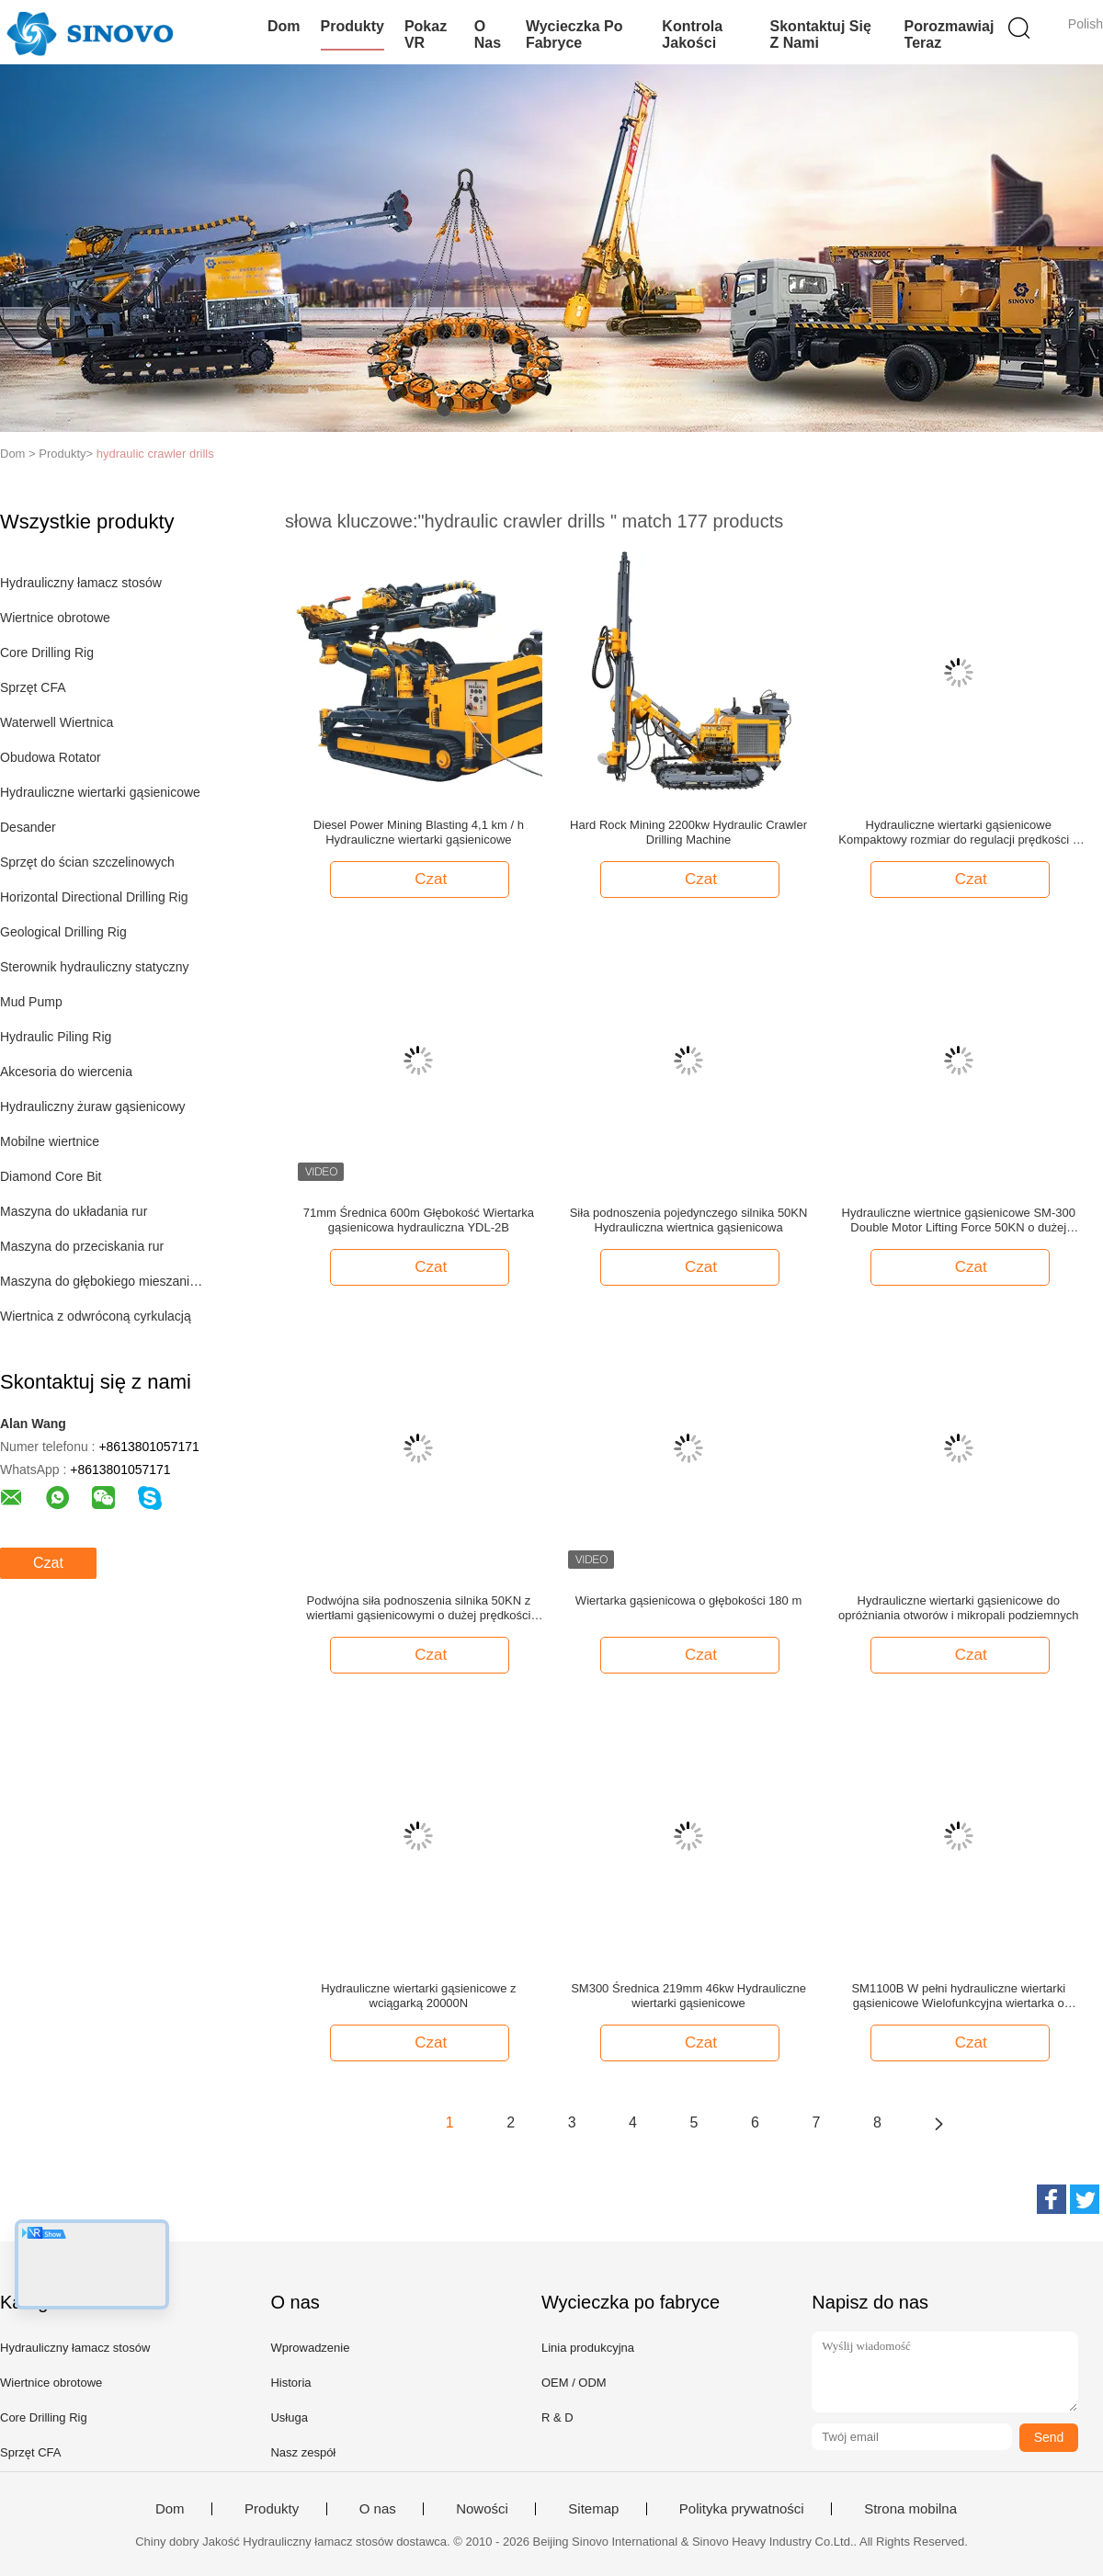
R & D (557, 2417)
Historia (290, 2382)
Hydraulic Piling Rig (55, 1036)
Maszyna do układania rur (73, 1211)
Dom (284, 26)
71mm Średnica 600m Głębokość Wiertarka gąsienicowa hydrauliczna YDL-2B (418, 1220)
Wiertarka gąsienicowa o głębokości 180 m (688, 1600)
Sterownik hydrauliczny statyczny (94, 966)
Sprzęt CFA (33, 687)
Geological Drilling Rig (63, 932)
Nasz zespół (302, 2452)
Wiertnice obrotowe (55, 617)
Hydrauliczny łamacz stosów (81, 582)
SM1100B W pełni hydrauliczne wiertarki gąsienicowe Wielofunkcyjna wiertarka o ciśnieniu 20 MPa (958, 1996)
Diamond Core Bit (51, 1176)
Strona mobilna (910, 2508)
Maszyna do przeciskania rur (82, 1246)
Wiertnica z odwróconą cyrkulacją (95, 1316)
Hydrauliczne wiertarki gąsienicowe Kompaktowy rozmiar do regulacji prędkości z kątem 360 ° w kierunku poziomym (958, 832)
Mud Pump (31, 1001)
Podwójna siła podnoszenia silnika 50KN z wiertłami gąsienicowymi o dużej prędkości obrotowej (418, 1608)
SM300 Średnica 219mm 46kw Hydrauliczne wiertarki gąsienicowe (688, 1995)
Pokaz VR (425, 34)
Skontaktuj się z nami (820, 34)
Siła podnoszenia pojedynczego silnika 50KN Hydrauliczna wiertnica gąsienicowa (689, 1220)
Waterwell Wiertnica (56, 722)
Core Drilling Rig (47, 652)
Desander (28, 827)
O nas (487, 34)
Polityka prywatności (741, 2508)
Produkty (352, 26)
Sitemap (593, 2508)
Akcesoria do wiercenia (66, 1071)
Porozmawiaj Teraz (949, 34)
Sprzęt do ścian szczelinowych (87, 862)
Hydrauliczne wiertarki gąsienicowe (100, 792)
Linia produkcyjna (587, 2348)
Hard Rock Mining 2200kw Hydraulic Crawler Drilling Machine (688, 832)
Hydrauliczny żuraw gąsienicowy (93, 1106)
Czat (48, 1563)
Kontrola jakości (692, 34)
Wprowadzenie (309, 2348)
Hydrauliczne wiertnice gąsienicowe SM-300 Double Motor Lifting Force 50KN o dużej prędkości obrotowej (958, 1220)
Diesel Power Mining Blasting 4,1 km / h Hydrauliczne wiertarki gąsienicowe (418, 832)
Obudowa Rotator (50, 757)
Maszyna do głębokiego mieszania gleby (104, 1281)
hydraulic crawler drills (155, 453)
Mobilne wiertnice (49, 1141)
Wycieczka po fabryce (574, 34)
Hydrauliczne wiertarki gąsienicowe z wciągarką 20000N (418, 1995)
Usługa (288, 2417)
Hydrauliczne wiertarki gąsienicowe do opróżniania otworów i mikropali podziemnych (958, 1608)
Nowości (482, 2508)
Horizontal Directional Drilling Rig (94, 897)
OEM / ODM (574, 2382)
